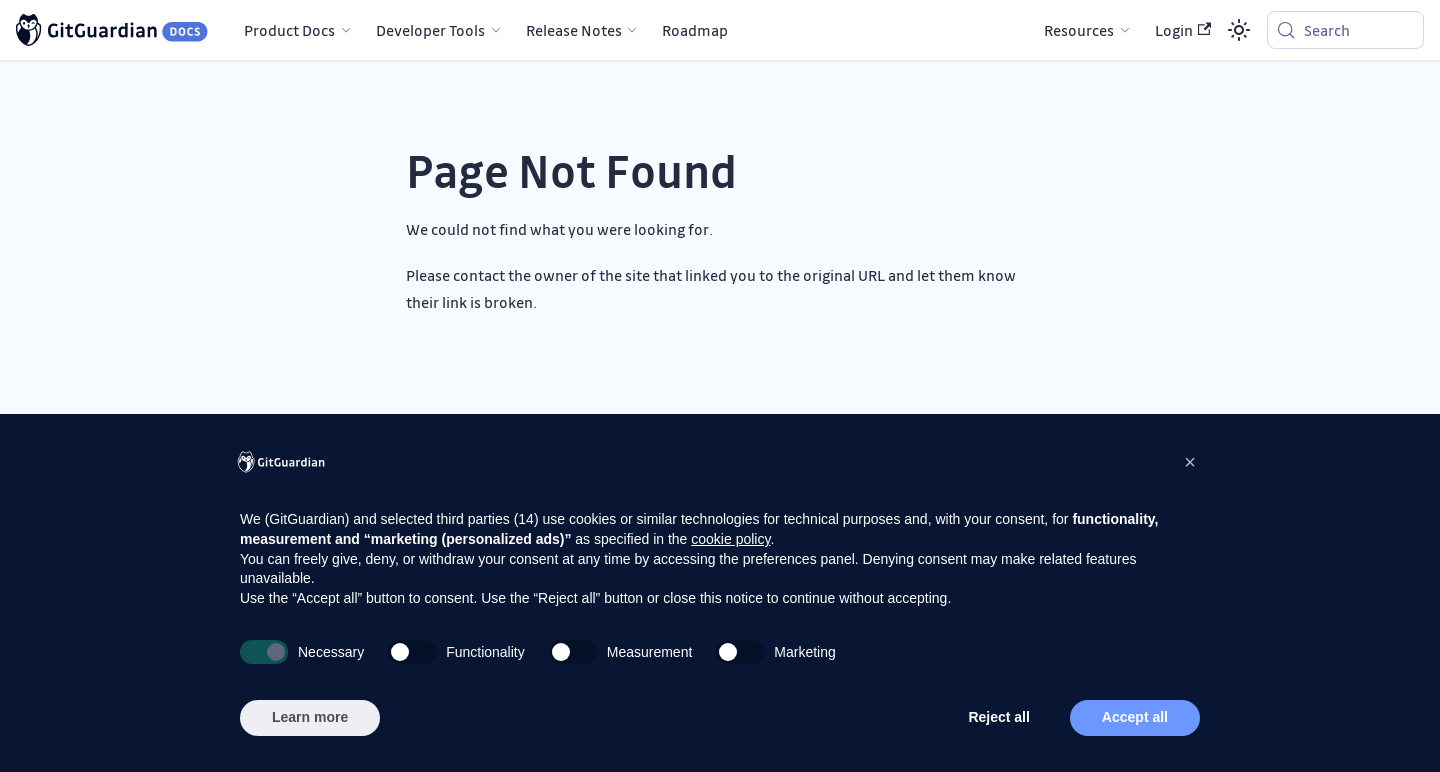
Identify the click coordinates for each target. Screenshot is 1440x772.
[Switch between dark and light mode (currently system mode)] (1239, 30)
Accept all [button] (1135, 717)
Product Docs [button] (289, 30)
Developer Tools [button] (430, 30)
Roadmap (695, 30)
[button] (1190, 462)
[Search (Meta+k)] (1345, 30)
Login (1183, 30)
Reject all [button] (998, 717)
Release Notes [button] (574, 30)
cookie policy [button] (730, 539)
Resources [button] (1079, 30)
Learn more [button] (310, 717)
